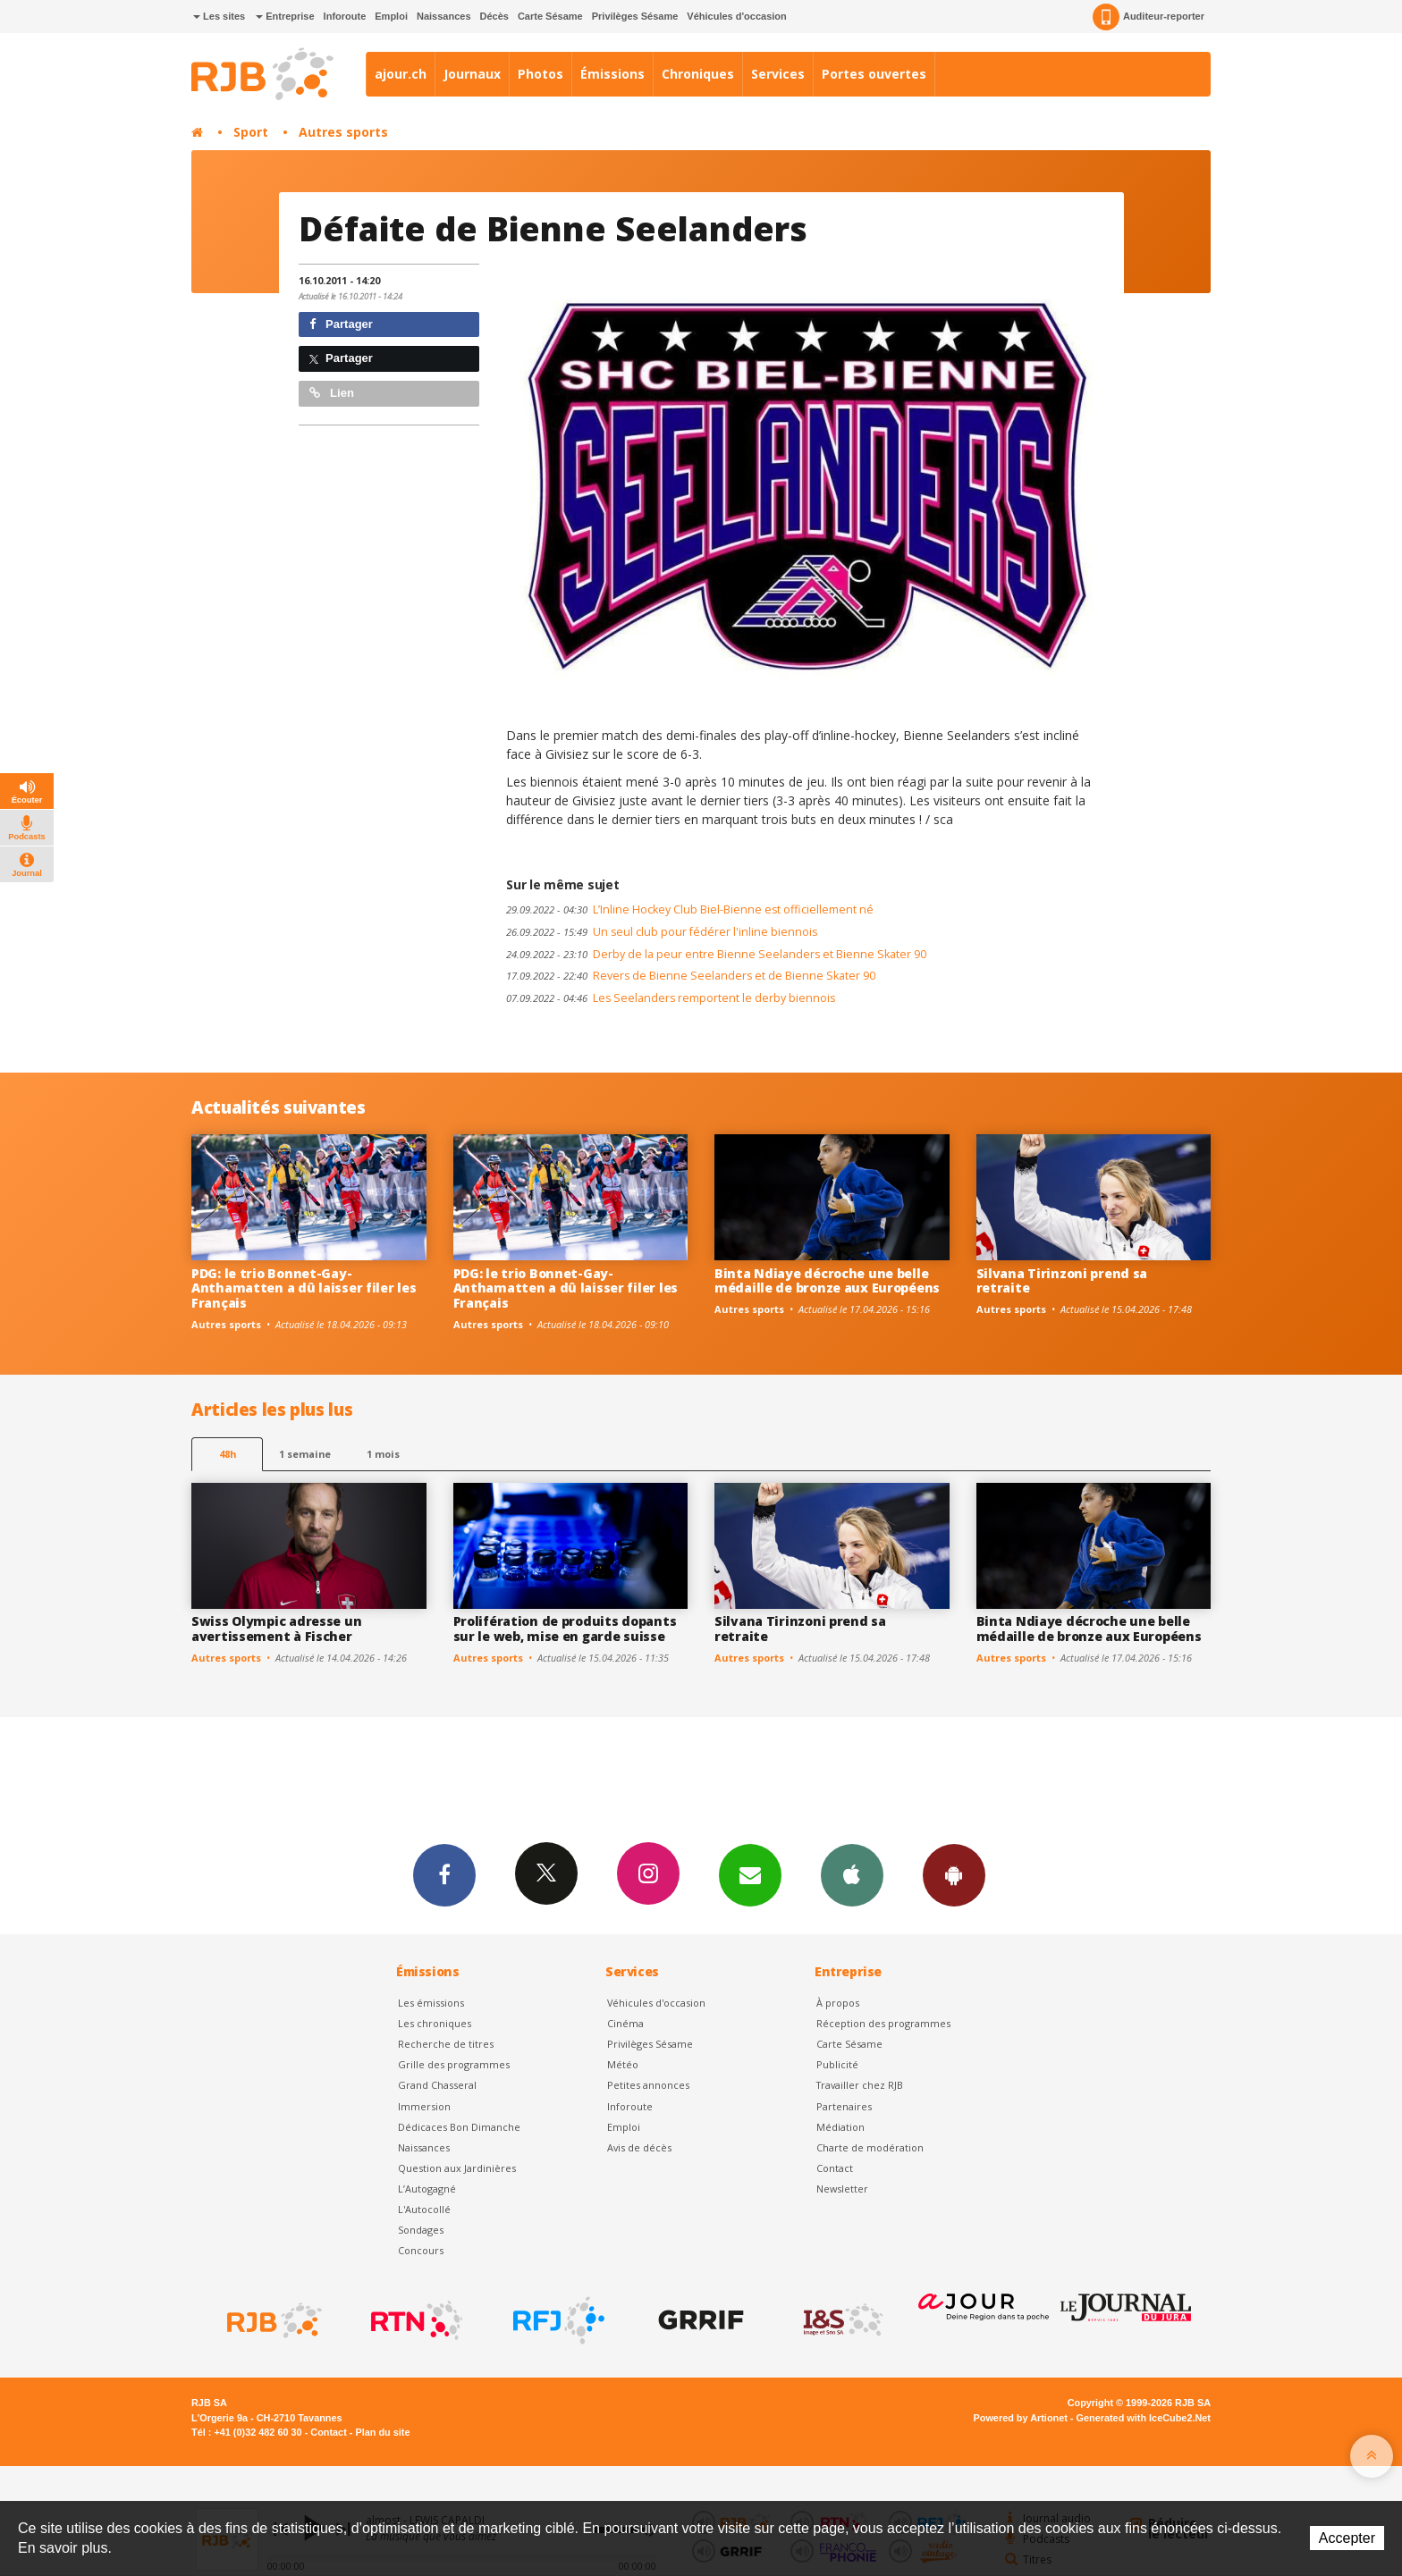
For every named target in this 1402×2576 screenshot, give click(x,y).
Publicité (837, 2064)
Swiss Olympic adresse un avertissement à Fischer (276, 1628)
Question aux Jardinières (457, 2168)
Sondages (420, 2229)
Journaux (472, 73)
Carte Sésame (550, 16)
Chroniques (698, 73)
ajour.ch (401, 73)
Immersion (424, 2106)
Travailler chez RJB (859, 2085)
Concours (420, 2250)
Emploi (391, 16)
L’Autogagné (427, 2188)
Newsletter (842, 2188)
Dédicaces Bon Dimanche (459, 2127)
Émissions (612, 73)
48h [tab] (227, 1454)
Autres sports (343, 131)
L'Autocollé (424, 2209)
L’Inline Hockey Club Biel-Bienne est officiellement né (690, 909)
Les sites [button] (219, 16)
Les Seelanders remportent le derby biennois (670, 998)
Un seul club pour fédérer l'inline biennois (661, 931)
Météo (622, 2064)
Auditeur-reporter (1148, 17)
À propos (837, 2002)
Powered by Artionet (1021, 2417)
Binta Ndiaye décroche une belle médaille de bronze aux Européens (827, 1281)
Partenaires (844, 2106)
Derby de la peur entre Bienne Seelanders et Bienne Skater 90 (716, 954)
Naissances (444, 16)
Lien (331, 393)
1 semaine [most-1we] (305, 1454)
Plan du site (382, 2432)
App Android (954, 1874)
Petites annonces (648, 2085)
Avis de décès (639, 2147)
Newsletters (750, 1874)
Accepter (1347, 2538)
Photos (540, 73)
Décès (494, 16)
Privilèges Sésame (635, 16)
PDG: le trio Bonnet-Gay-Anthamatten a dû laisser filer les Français (303, 1288)
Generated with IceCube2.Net (1144, 2417)
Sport (250, 131)
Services (778, 73)
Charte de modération (870, 2147)
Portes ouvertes (874, 73)
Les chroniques (434, 2023)
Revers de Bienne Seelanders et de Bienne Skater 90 (690, 975)
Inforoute (345, 16)
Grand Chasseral (437, 2085)
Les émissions (431, 2002)
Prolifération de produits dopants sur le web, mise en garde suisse (565, 1628)
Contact (834, 2168)
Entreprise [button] (285, 16)
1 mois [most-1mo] (383, 1454)
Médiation (840, 2127)
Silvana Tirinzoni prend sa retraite (1062, 1281)
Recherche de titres (446, 2044)
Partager (341, 324)
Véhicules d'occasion (736, 16)
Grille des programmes (454, 2064)
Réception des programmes (883, 2023)
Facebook (444, 1874)
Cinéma (625, 2023)
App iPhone (852, 1874)
